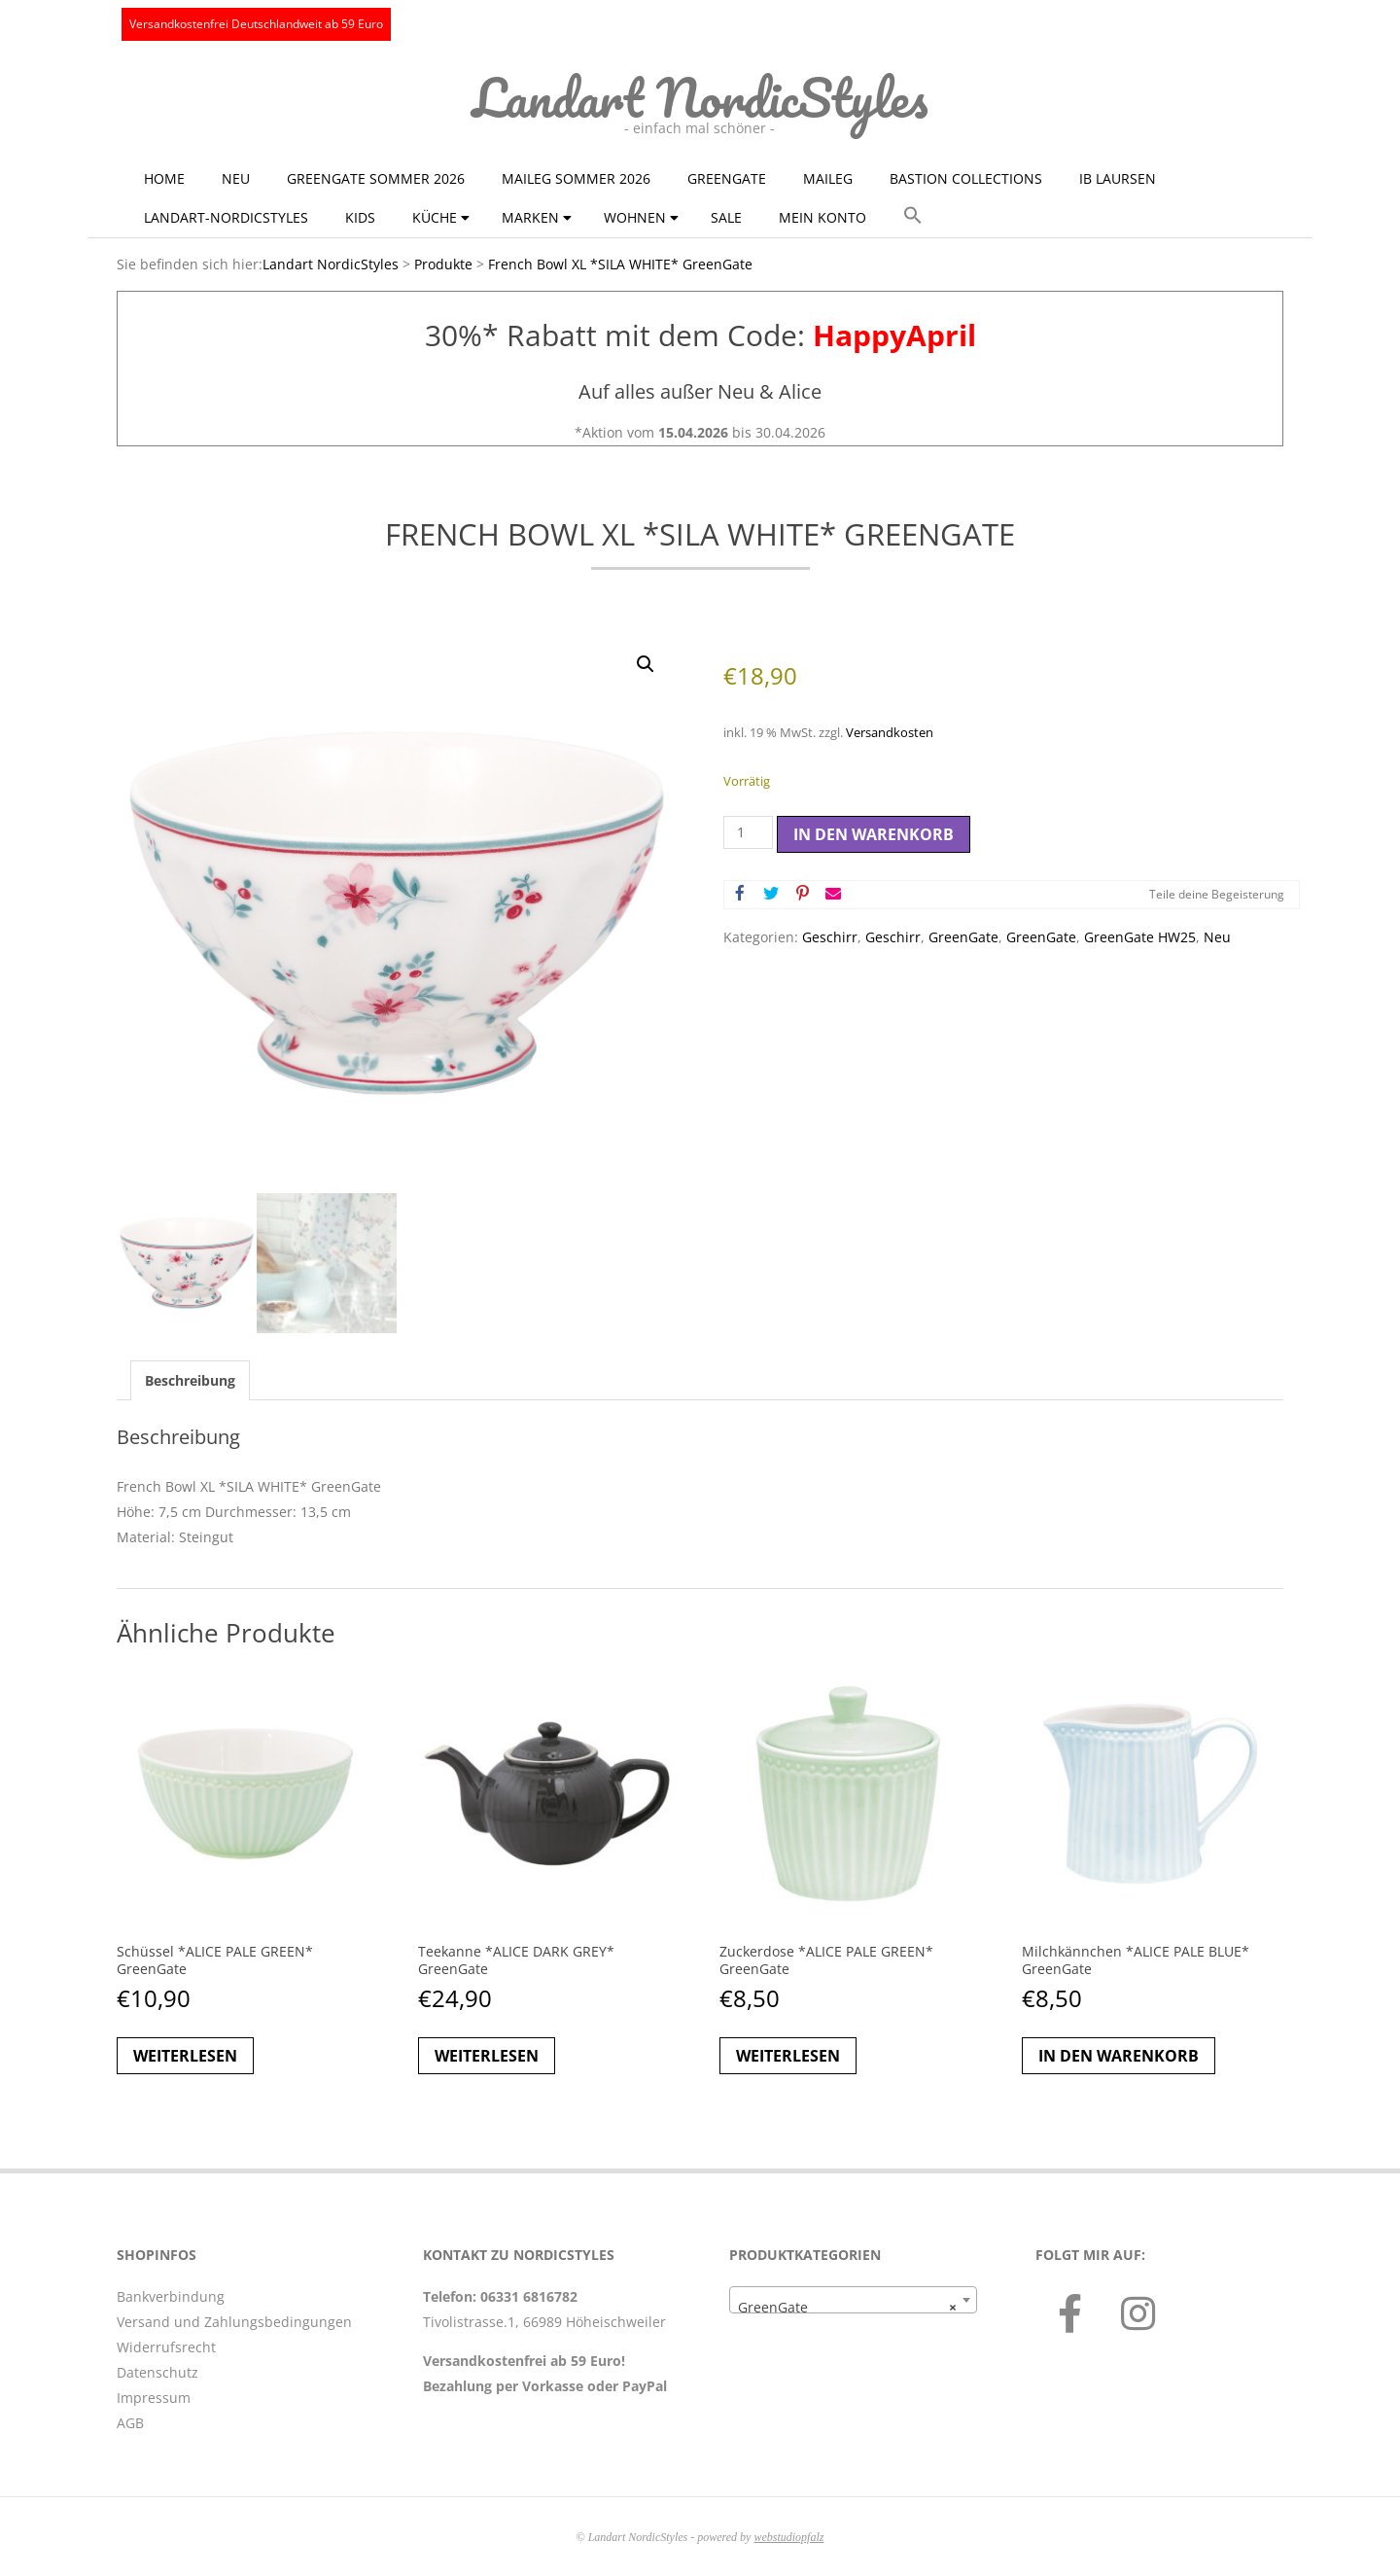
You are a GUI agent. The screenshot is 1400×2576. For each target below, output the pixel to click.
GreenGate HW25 (1140, 937)
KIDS (360, 217)
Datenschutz (157, 2372)
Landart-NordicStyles (226, 217)
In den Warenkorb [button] (1118, 2055)
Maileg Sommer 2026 (576, 178)
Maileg (828, 178)
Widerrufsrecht (166, 2347)
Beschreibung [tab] (190, 1380)
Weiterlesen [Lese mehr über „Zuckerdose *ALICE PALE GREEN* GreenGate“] (788, 2055)
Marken (530, 217)
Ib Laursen (1117, 178)
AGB (130, 2423)
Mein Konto (822, 217)
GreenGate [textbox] (847, 2307)
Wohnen (635, 217)
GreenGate (726, 178)
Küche (434, 217)
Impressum (154, 2397)
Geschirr (830, 937)
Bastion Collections (966, 178)
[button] (912, 215)
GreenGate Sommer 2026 (376, 178)
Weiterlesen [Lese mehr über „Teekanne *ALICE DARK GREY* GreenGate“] (487, 2055)
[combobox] (853, 2299)
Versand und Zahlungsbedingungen (234, 2321)
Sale (726, 217)
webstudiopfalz (788, 2537)
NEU (236, 178)
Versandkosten (889, 732)
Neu (1217, 937)
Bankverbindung (171, 2296)
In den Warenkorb (873, 834)
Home (164, 178)
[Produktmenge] (748, 832)
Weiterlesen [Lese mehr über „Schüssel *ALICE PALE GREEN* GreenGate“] (185, 2055)
